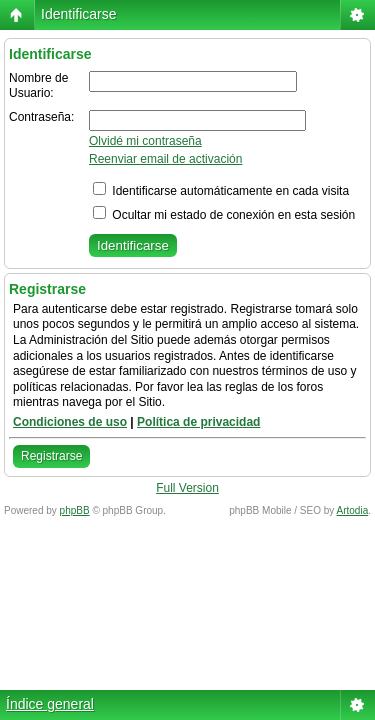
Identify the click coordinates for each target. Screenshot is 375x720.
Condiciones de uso (70, 422)
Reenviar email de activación (165, 159)
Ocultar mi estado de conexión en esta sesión (224, 215)
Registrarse (51, 456)
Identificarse (78, 14)
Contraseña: (41, 117)
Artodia (353, 510)
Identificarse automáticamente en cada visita (221, 191)
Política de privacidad (198, 422)
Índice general (50, 704)
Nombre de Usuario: (38, 86)
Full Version (187, 488)
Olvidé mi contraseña (145, 141)
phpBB (75, 510)
